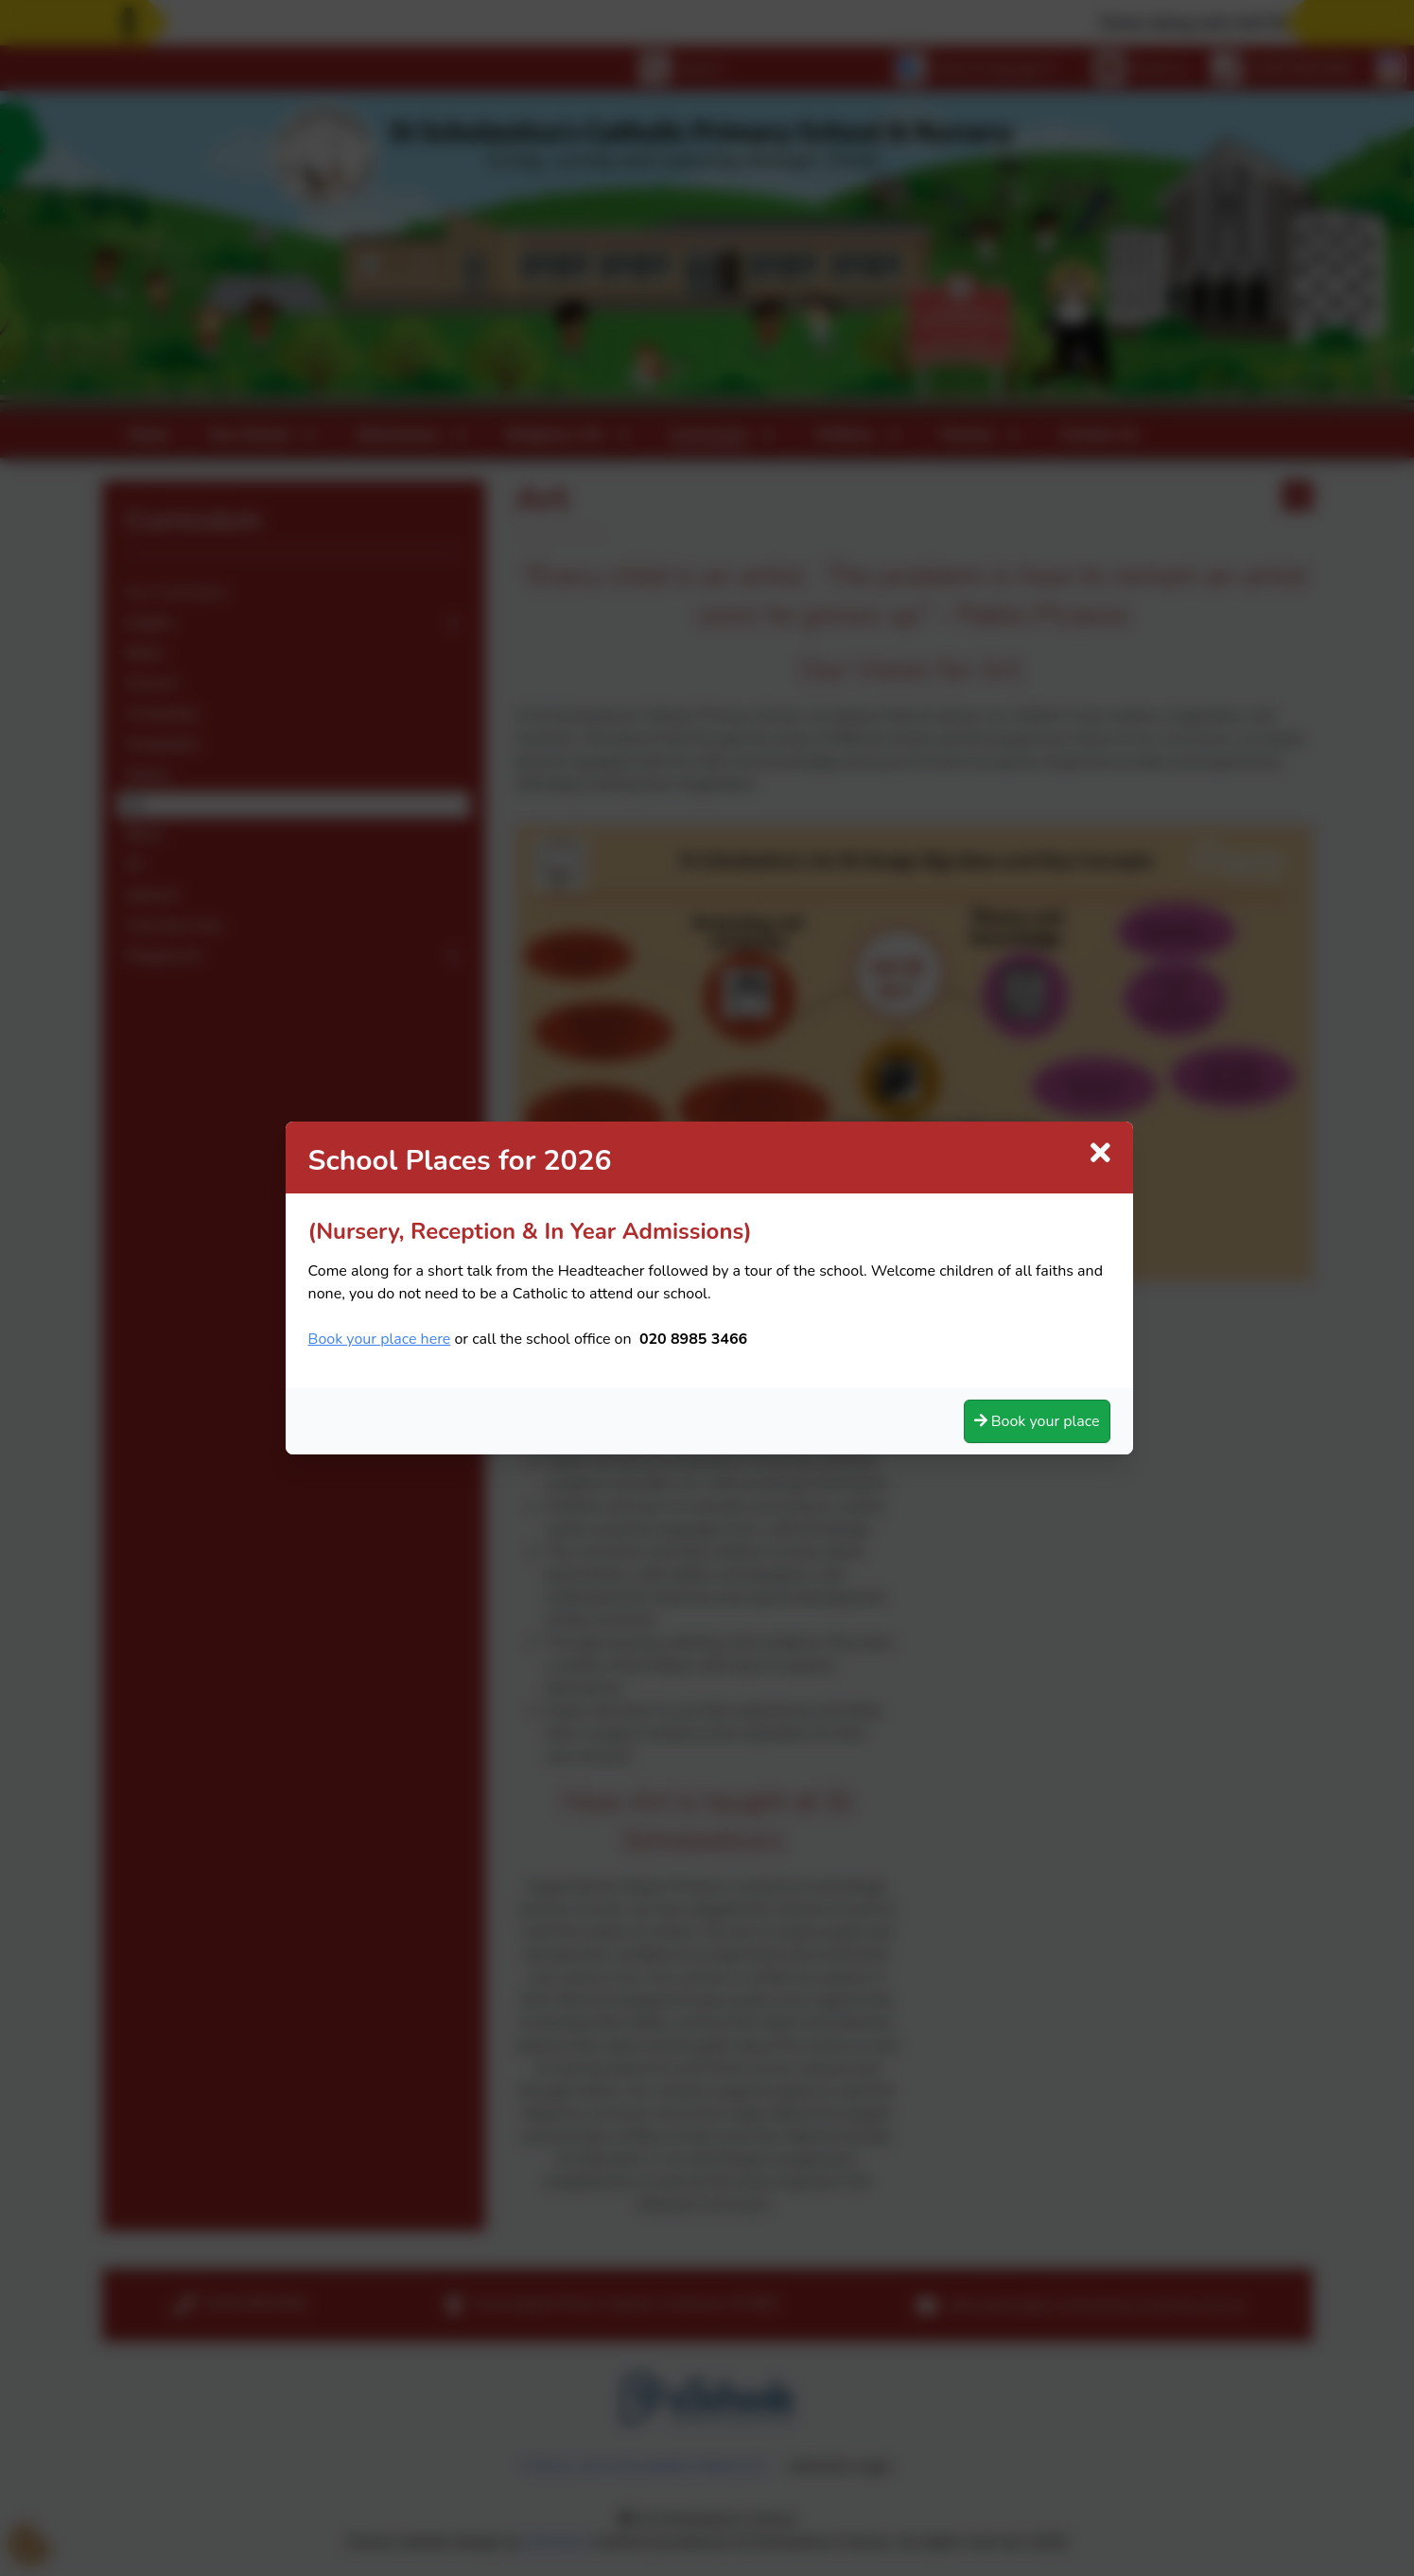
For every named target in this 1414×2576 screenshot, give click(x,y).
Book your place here (379, 1339)
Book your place (1037, 1421)
